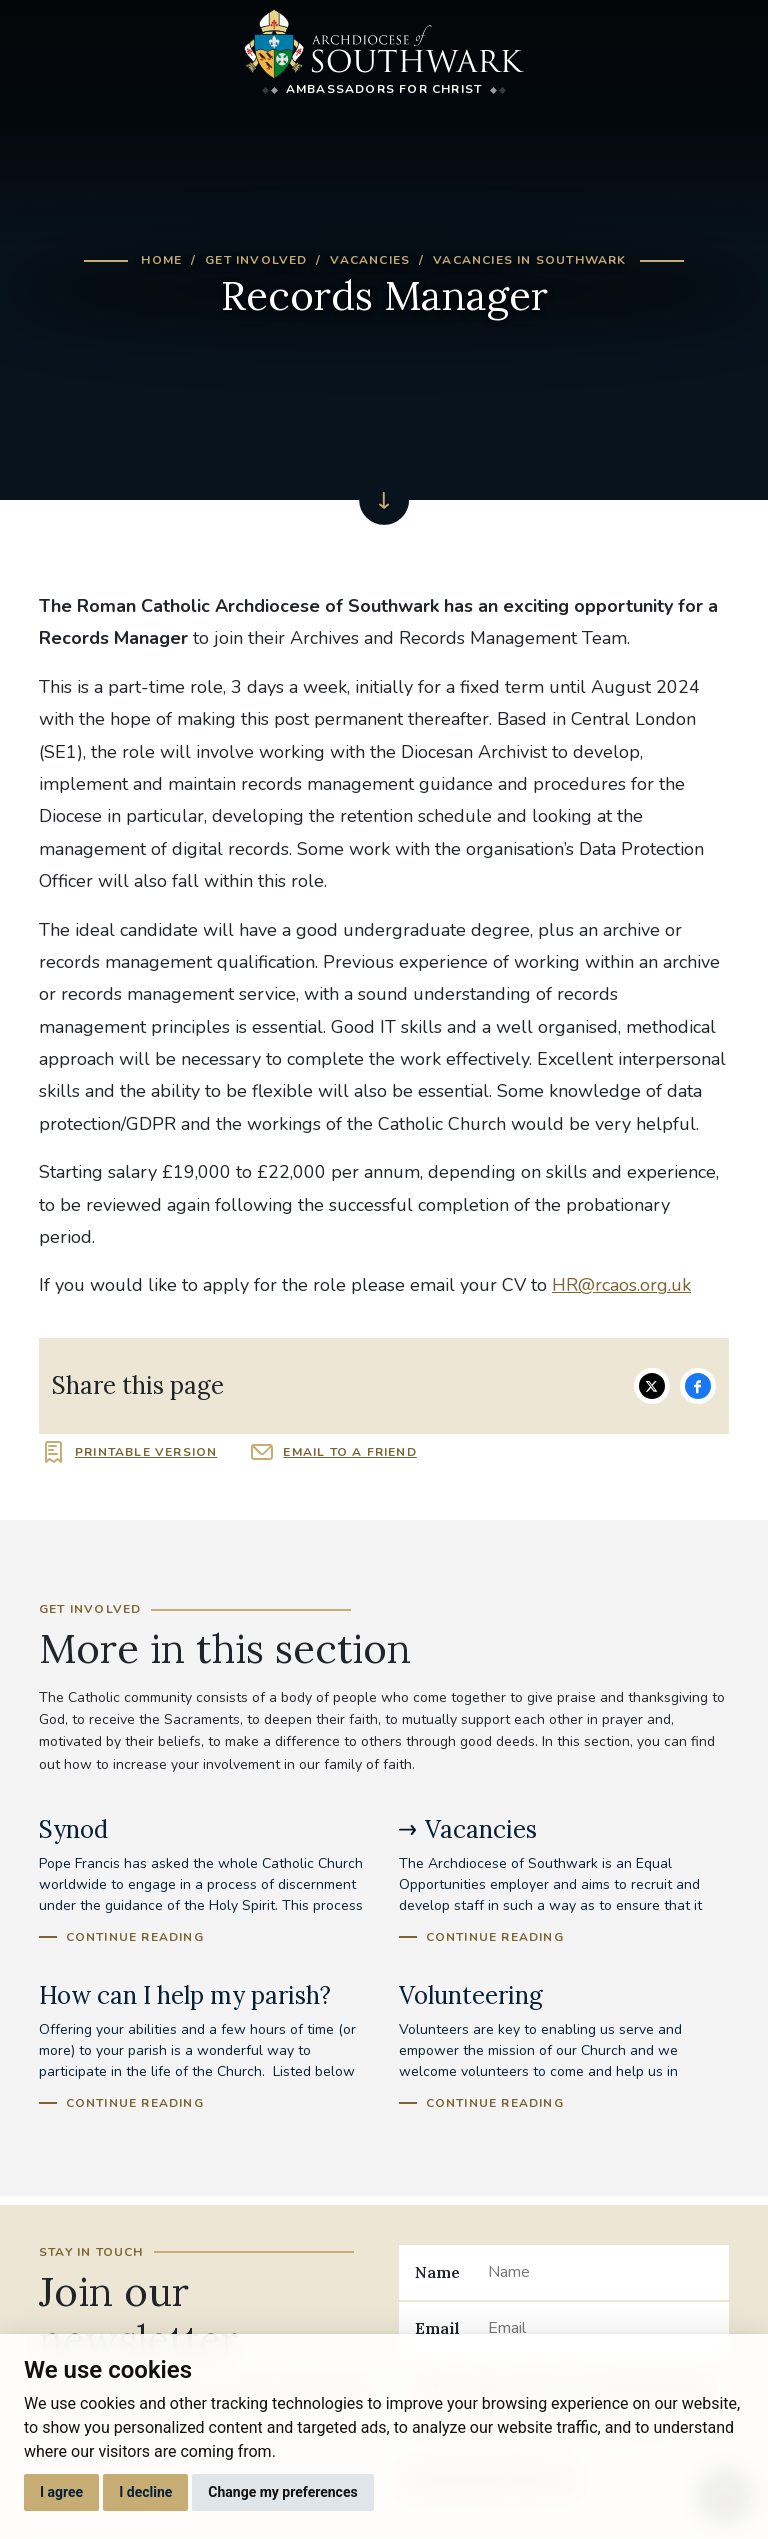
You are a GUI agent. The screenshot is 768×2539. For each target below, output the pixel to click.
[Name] (600, 2272)
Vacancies (370, 260)
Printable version (146, 1452)
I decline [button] (145, 2492)
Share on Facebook (698, 1386)
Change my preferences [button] (282, 2492)
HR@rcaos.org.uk (621, 1285)
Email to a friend (349, 1452)
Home (161, 260)
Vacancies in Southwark (529, 260)
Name (437, 2272)
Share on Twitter (652, 1386)
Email (437, 2328)
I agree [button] (61, 2492)
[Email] (600, 2329)
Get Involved (256, 260)
